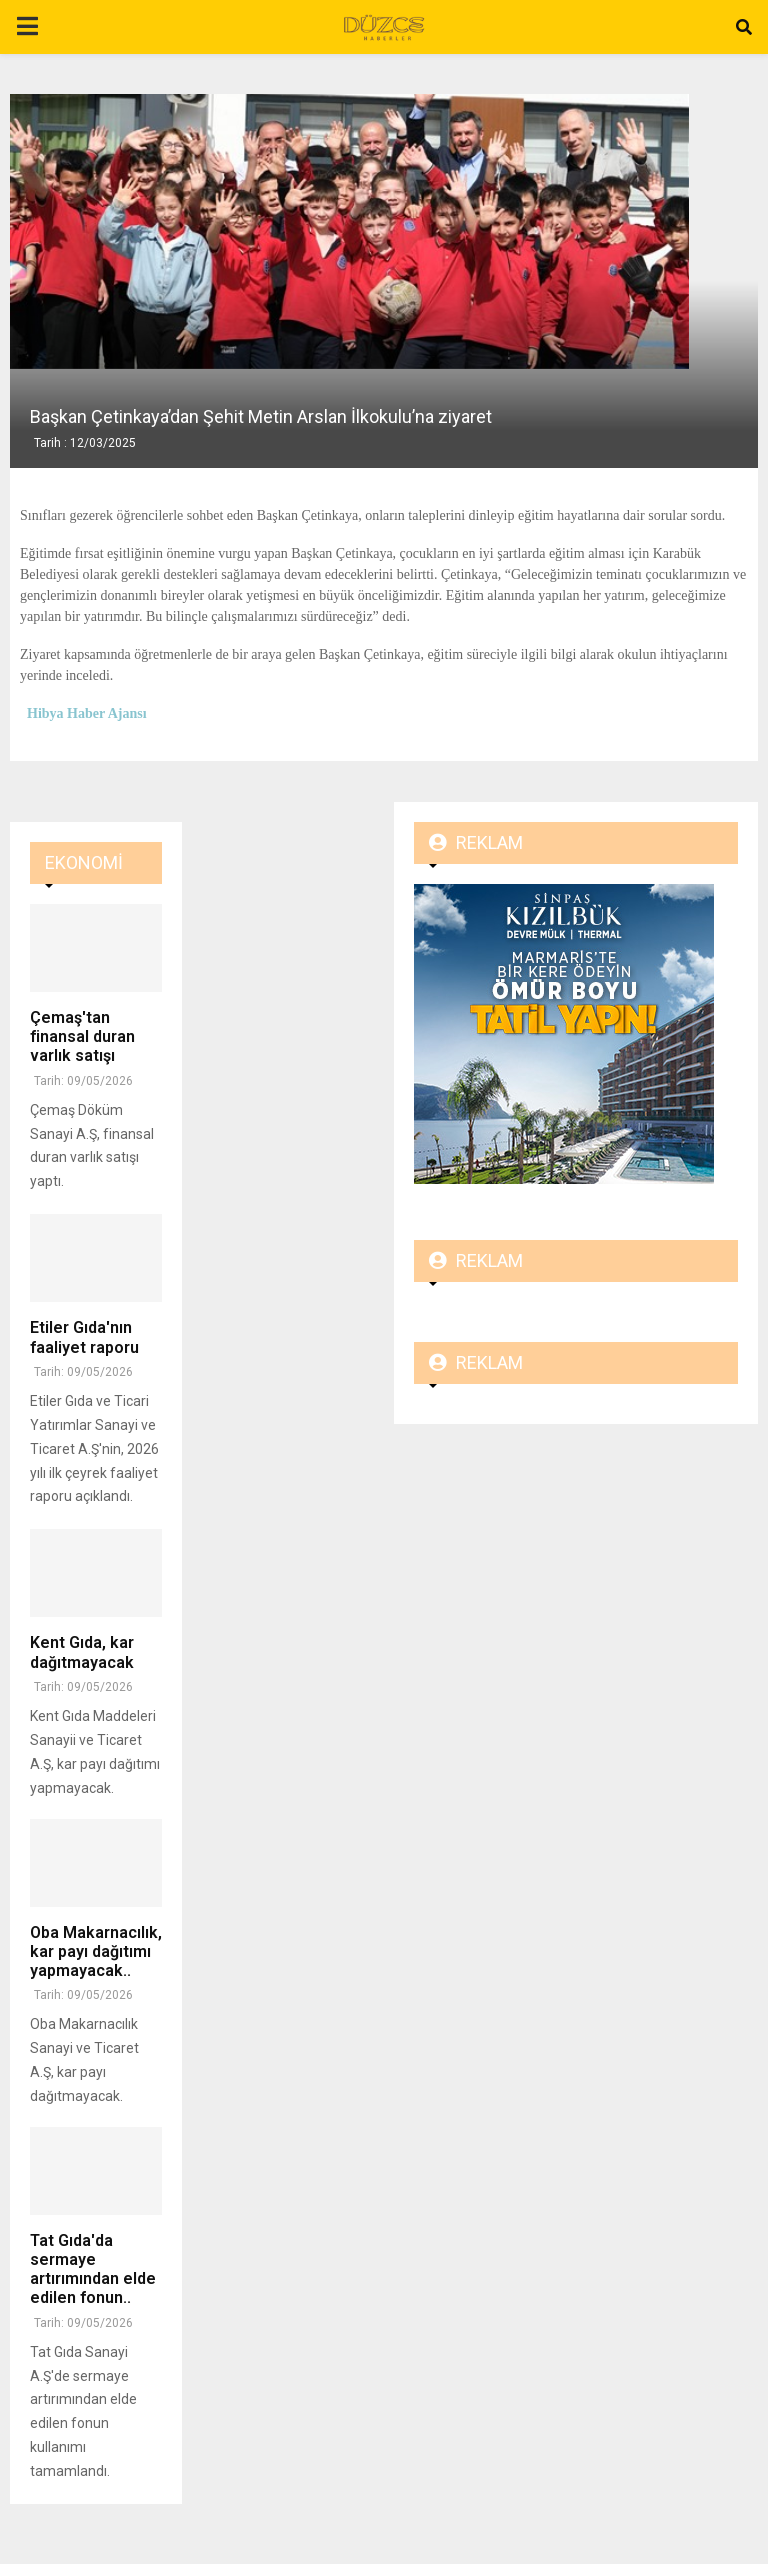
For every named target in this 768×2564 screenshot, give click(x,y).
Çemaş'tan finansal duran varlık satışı (82, 1036)
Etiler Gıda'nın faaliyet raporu (84, 1337)
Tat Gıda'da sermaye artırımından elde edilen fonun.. (93, 2269)
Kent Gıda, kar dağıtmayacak (82, 1652)
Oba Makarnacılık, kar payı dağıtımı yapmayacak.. (96, 1951)
